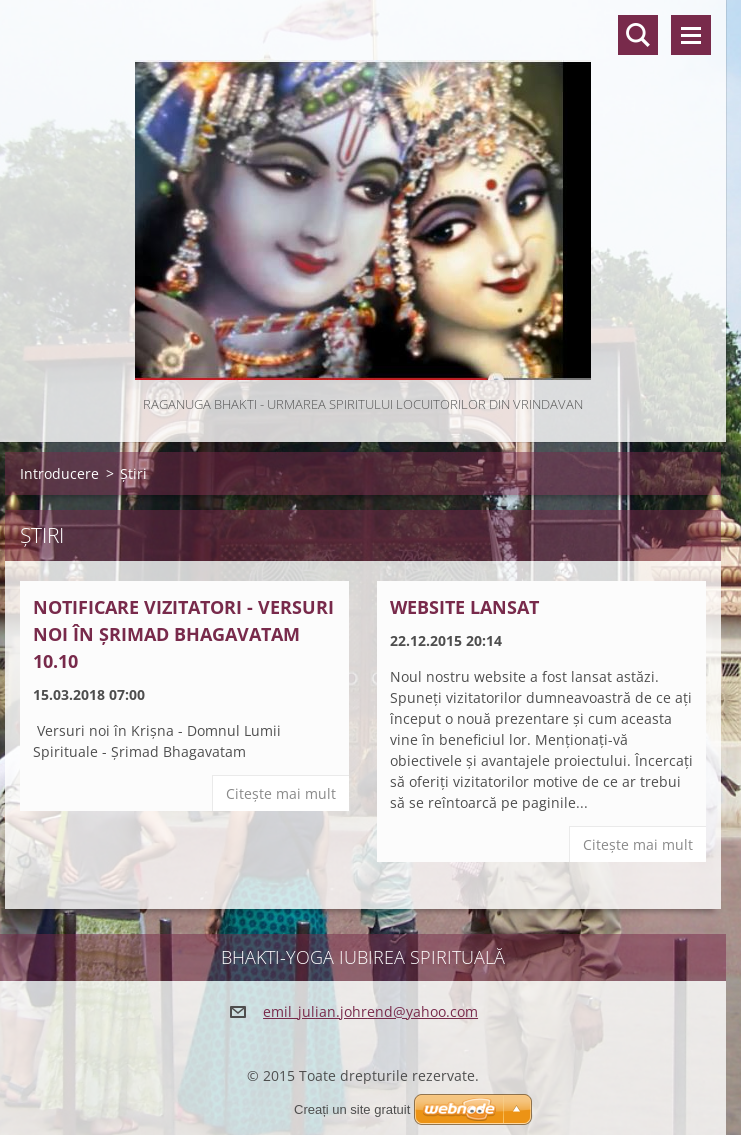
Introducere (59, 473)
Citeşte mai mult (281, 793)
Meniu (691, 35)
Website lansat (464, 607)
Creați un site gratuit (352, 1109)
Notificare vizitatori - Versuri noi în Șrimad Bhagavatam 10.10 (183, 634)
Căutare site (638, 35)
